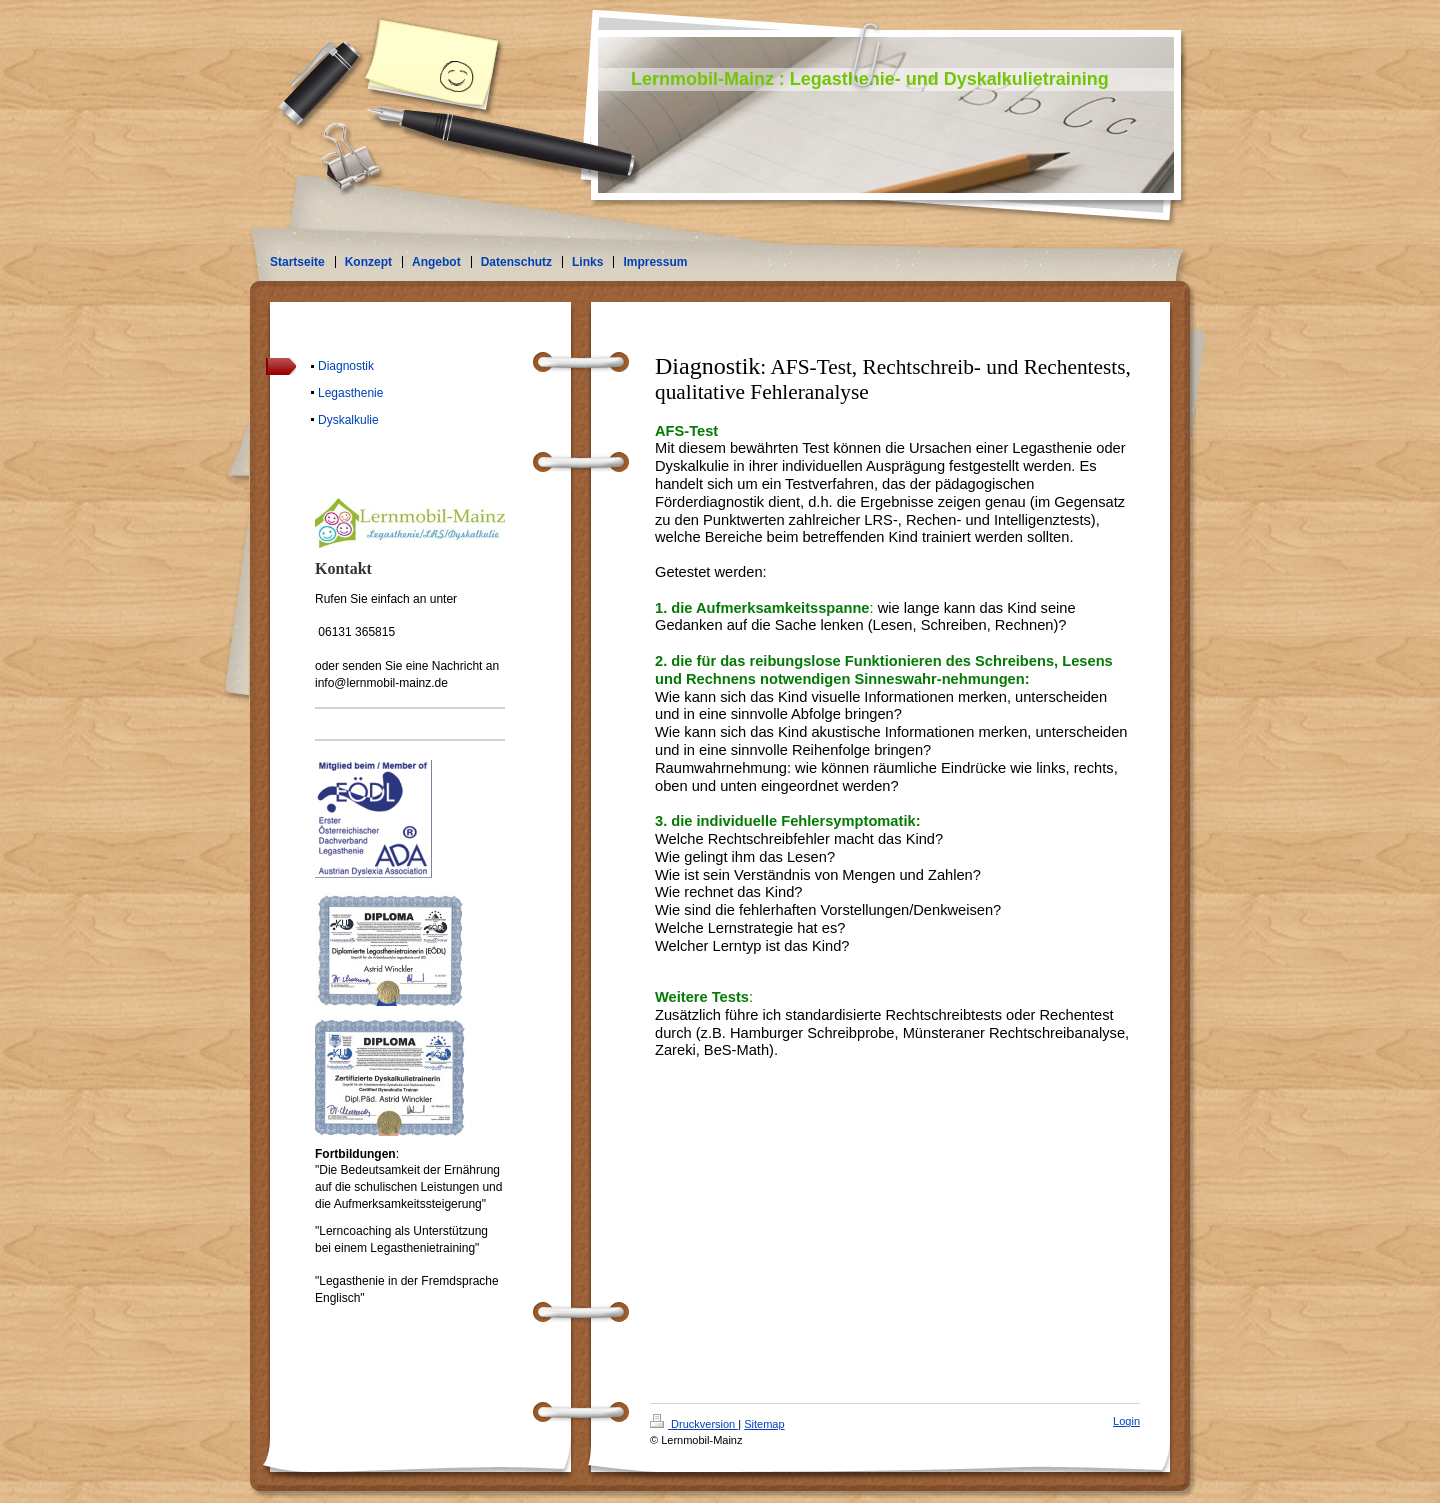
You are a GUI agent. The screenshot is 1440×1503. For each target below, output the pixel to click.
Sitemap (764, 1424)
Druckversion (694, 1424)
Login (1126, 1421)
